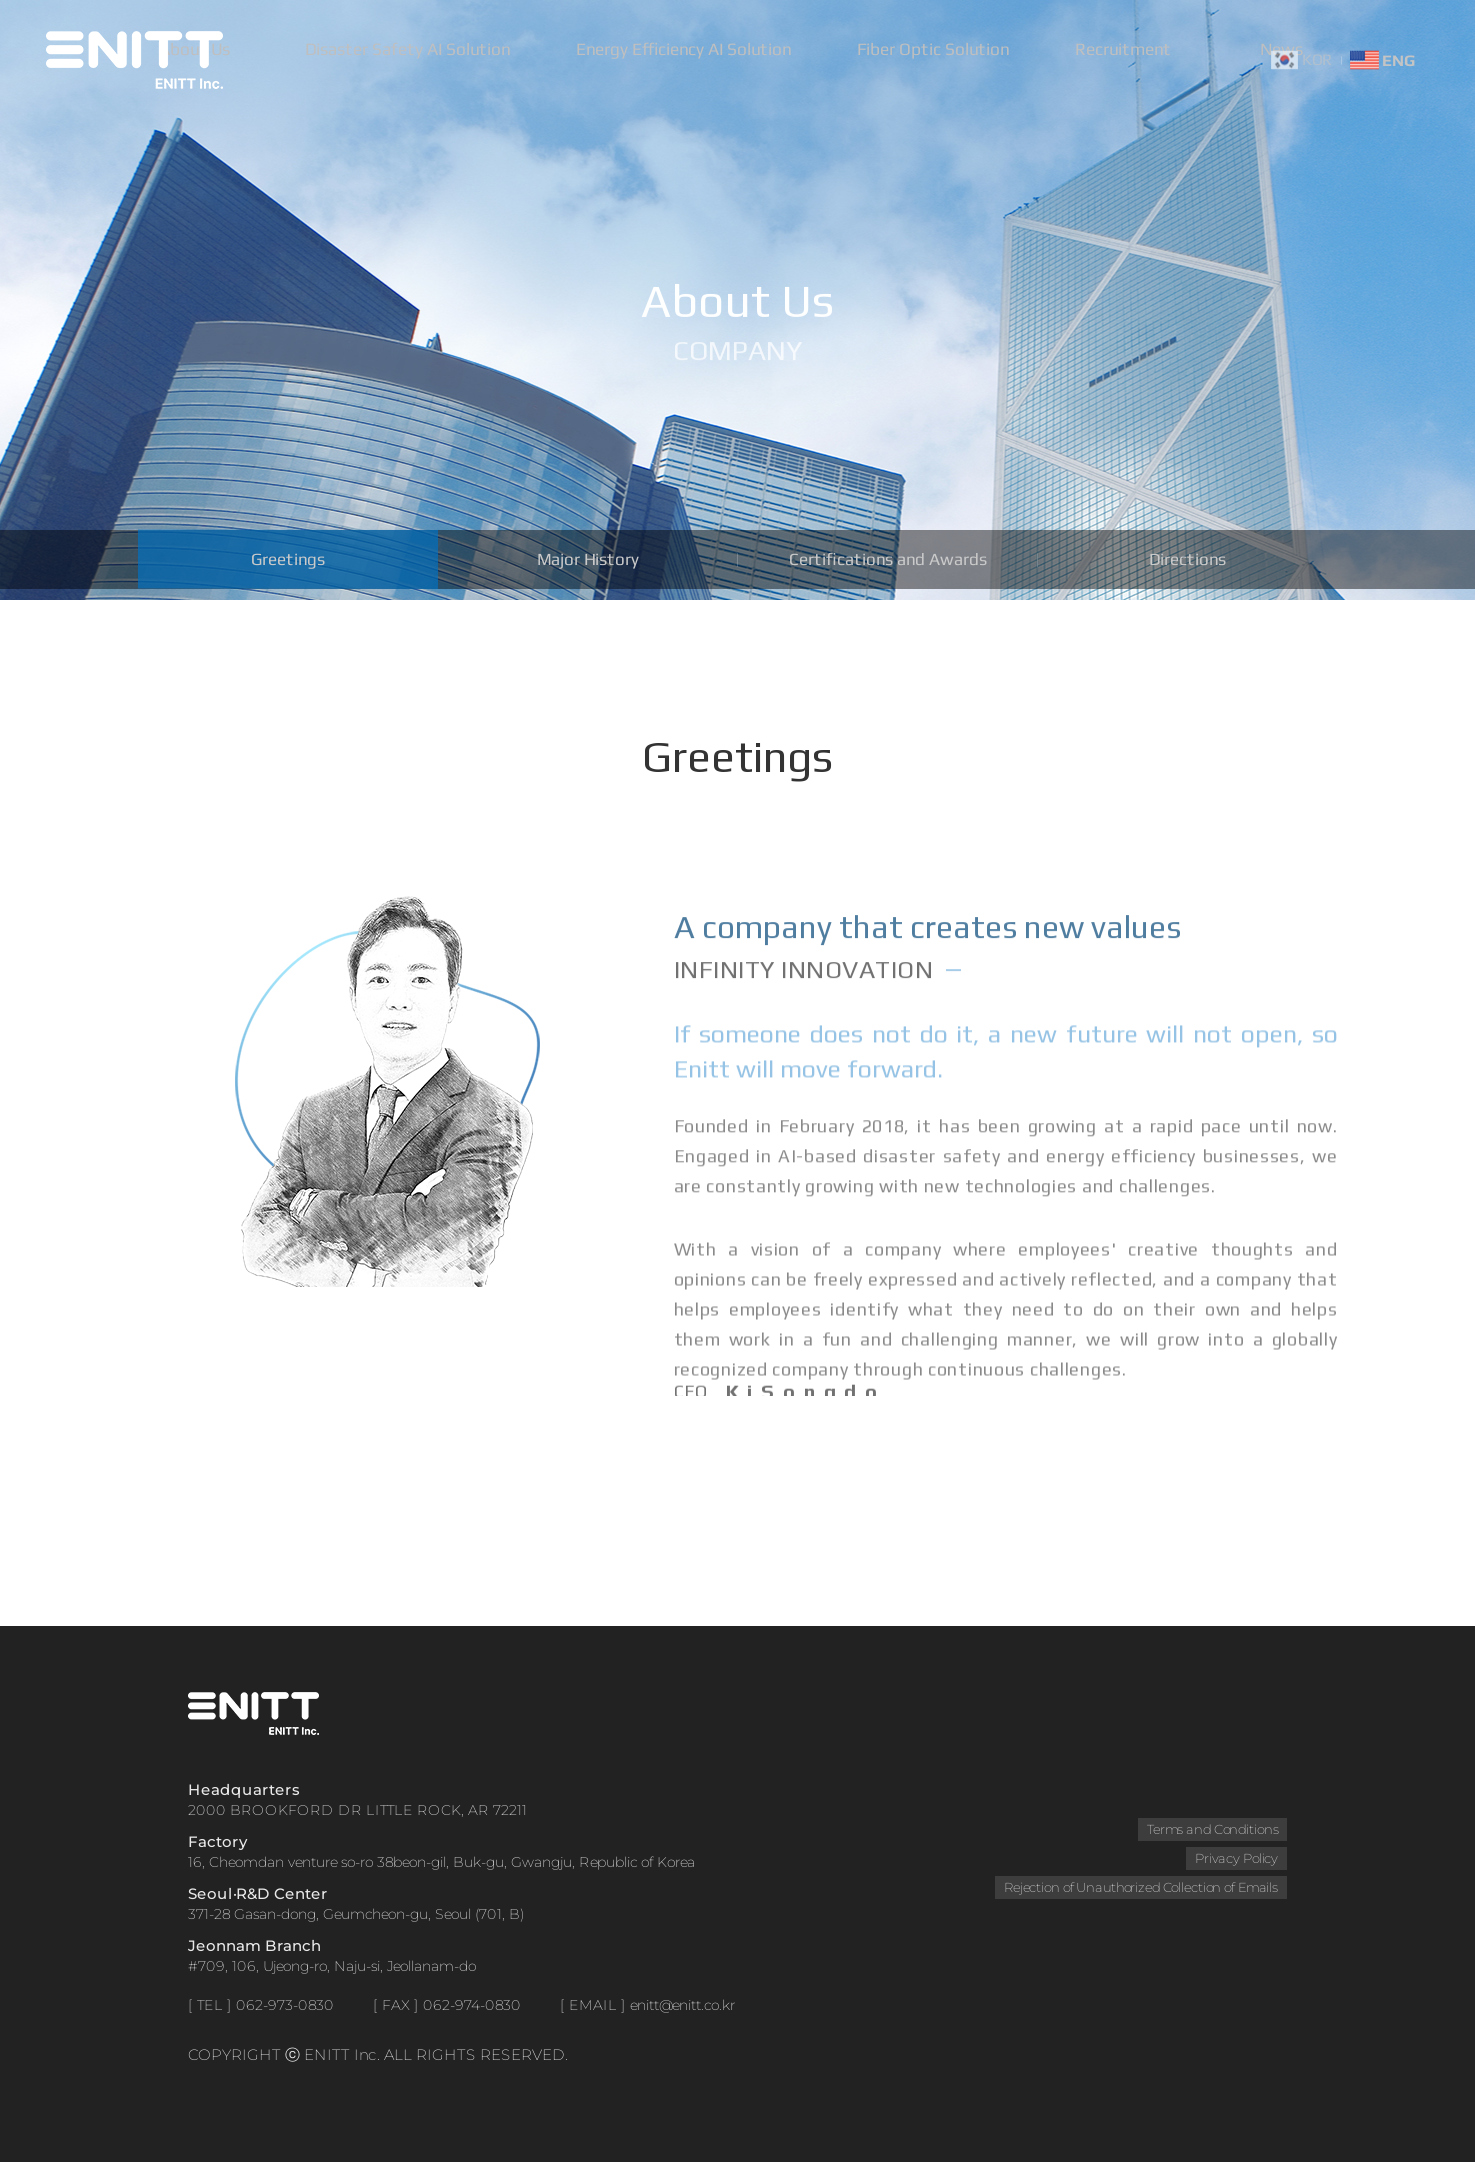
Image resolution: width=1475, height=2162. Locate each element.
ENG (1382, 59)
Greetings (287, 565)
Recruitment (1139, 59)
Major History (587, 565)
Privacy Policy (1235, 1858)
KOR (1301, 59)
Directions (1187, 565)
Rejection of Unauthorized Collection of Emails (1139, 1887)
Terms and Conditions (1211, 1829)
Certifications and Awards (887, 565)
